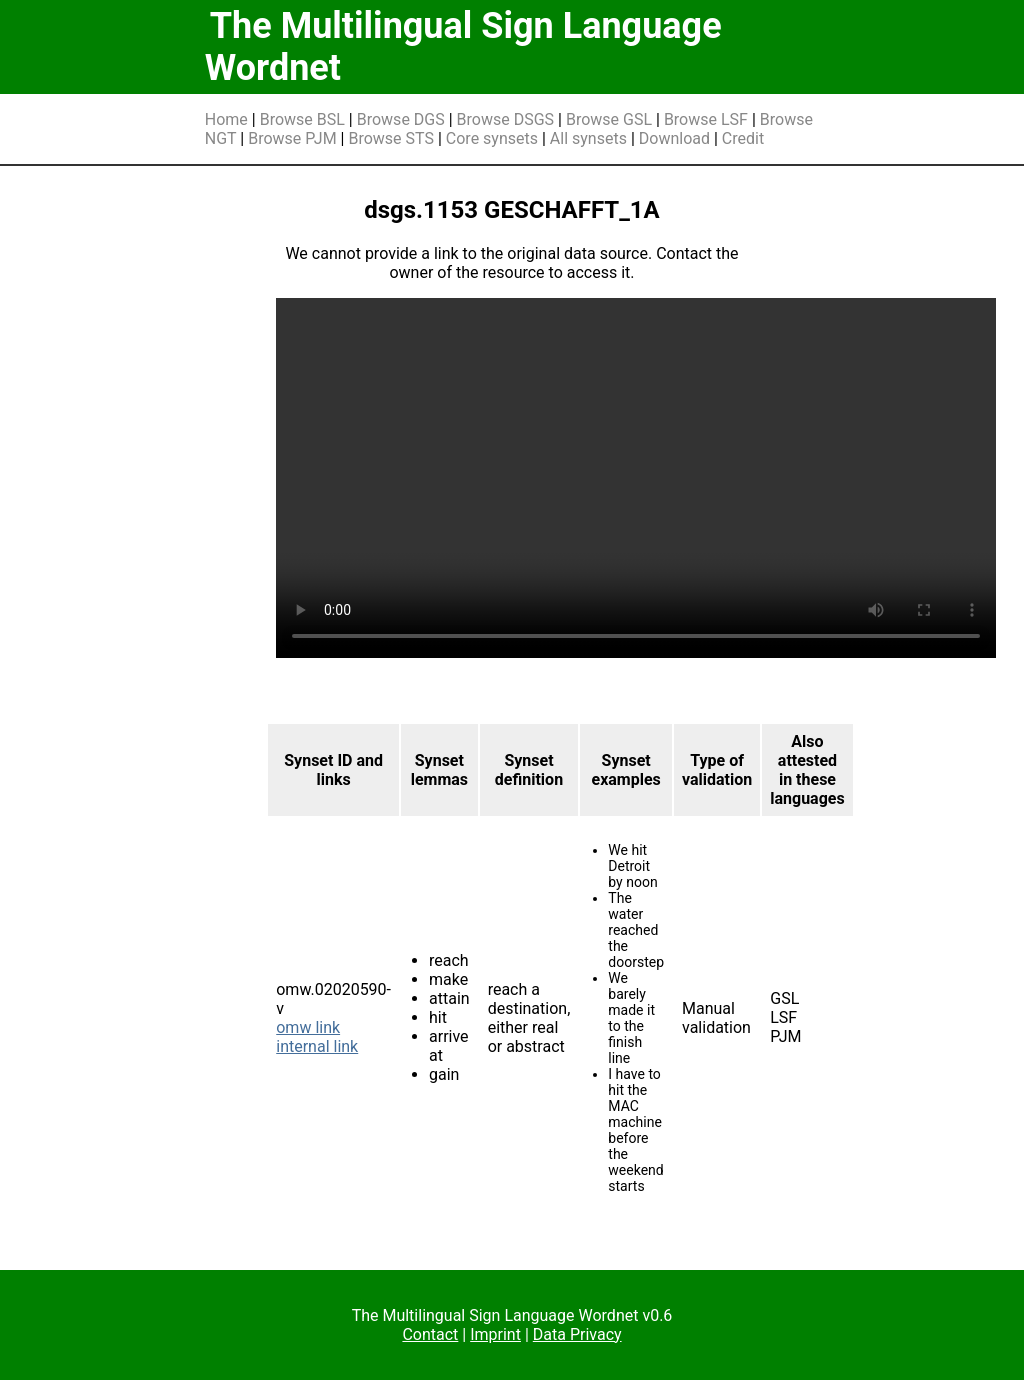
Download (674, 138)
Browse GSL (609, 119)
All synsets (588, 138)
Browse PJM (292, 138)
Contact (430, 1334)
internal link (317, 1046)
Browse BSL (302, 119)
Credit (743, 138)
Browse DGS (401, 119)
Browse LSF (706, 119)
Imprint (495, 1334)
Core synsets (492, 138)
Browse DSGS (506, 119)
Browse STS (391, 138)
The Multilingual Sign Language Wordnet (463, 47)
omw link (308, 1027)
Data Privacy (577, 1334)
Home (226, 119)
